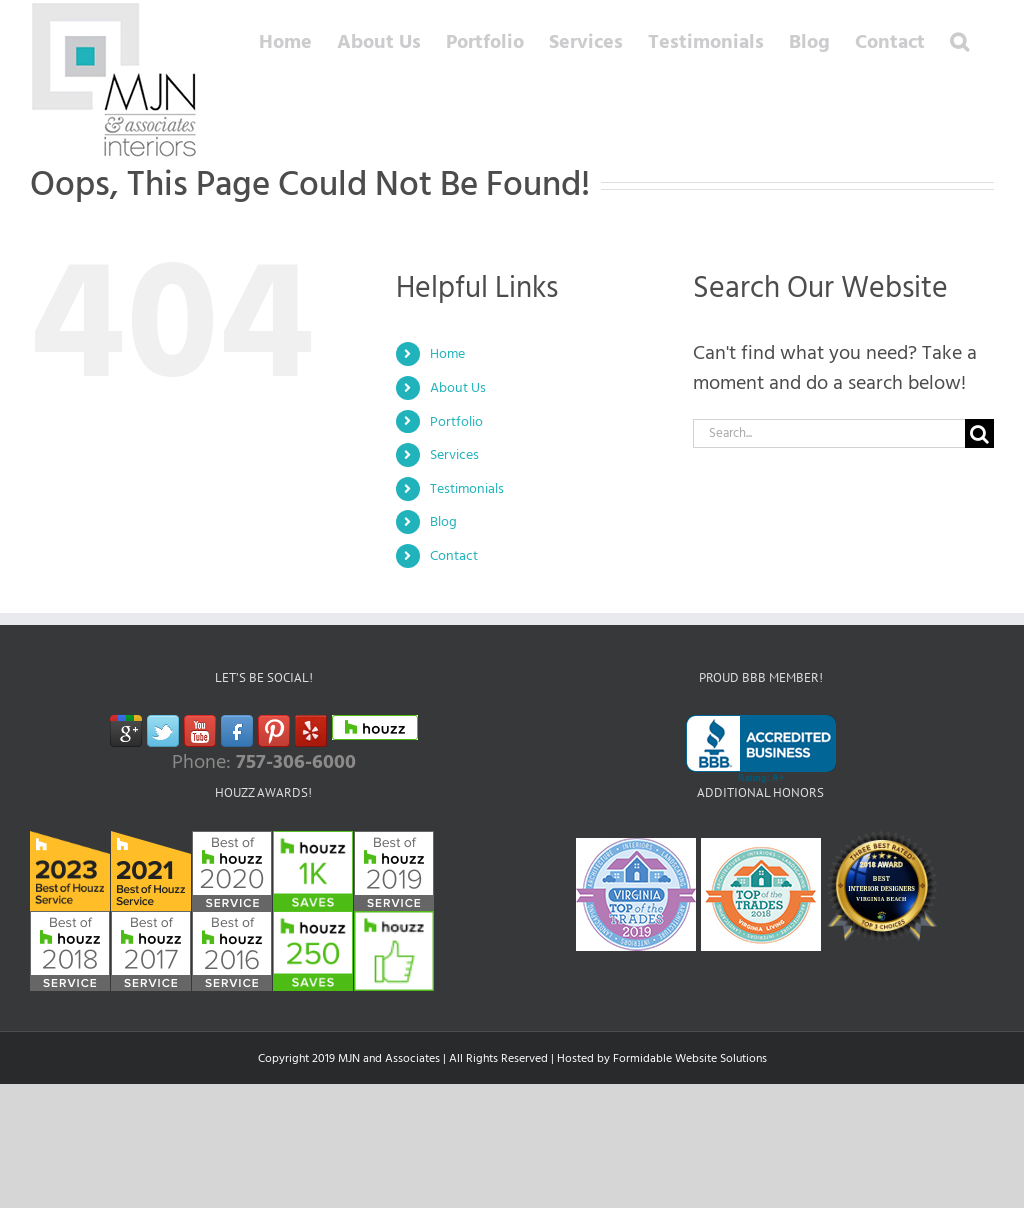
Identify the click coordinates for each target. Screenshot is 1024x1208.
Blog (443, 521)
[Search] (979, 433)
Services (454, 454)
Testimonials (467, 488)
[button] (959, 42)
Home (447, 353)
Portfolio (456, 421)
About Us (458, 387)
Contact (454, 555)
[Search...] (829, 433)
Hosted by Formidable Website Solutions (662, 1058)
